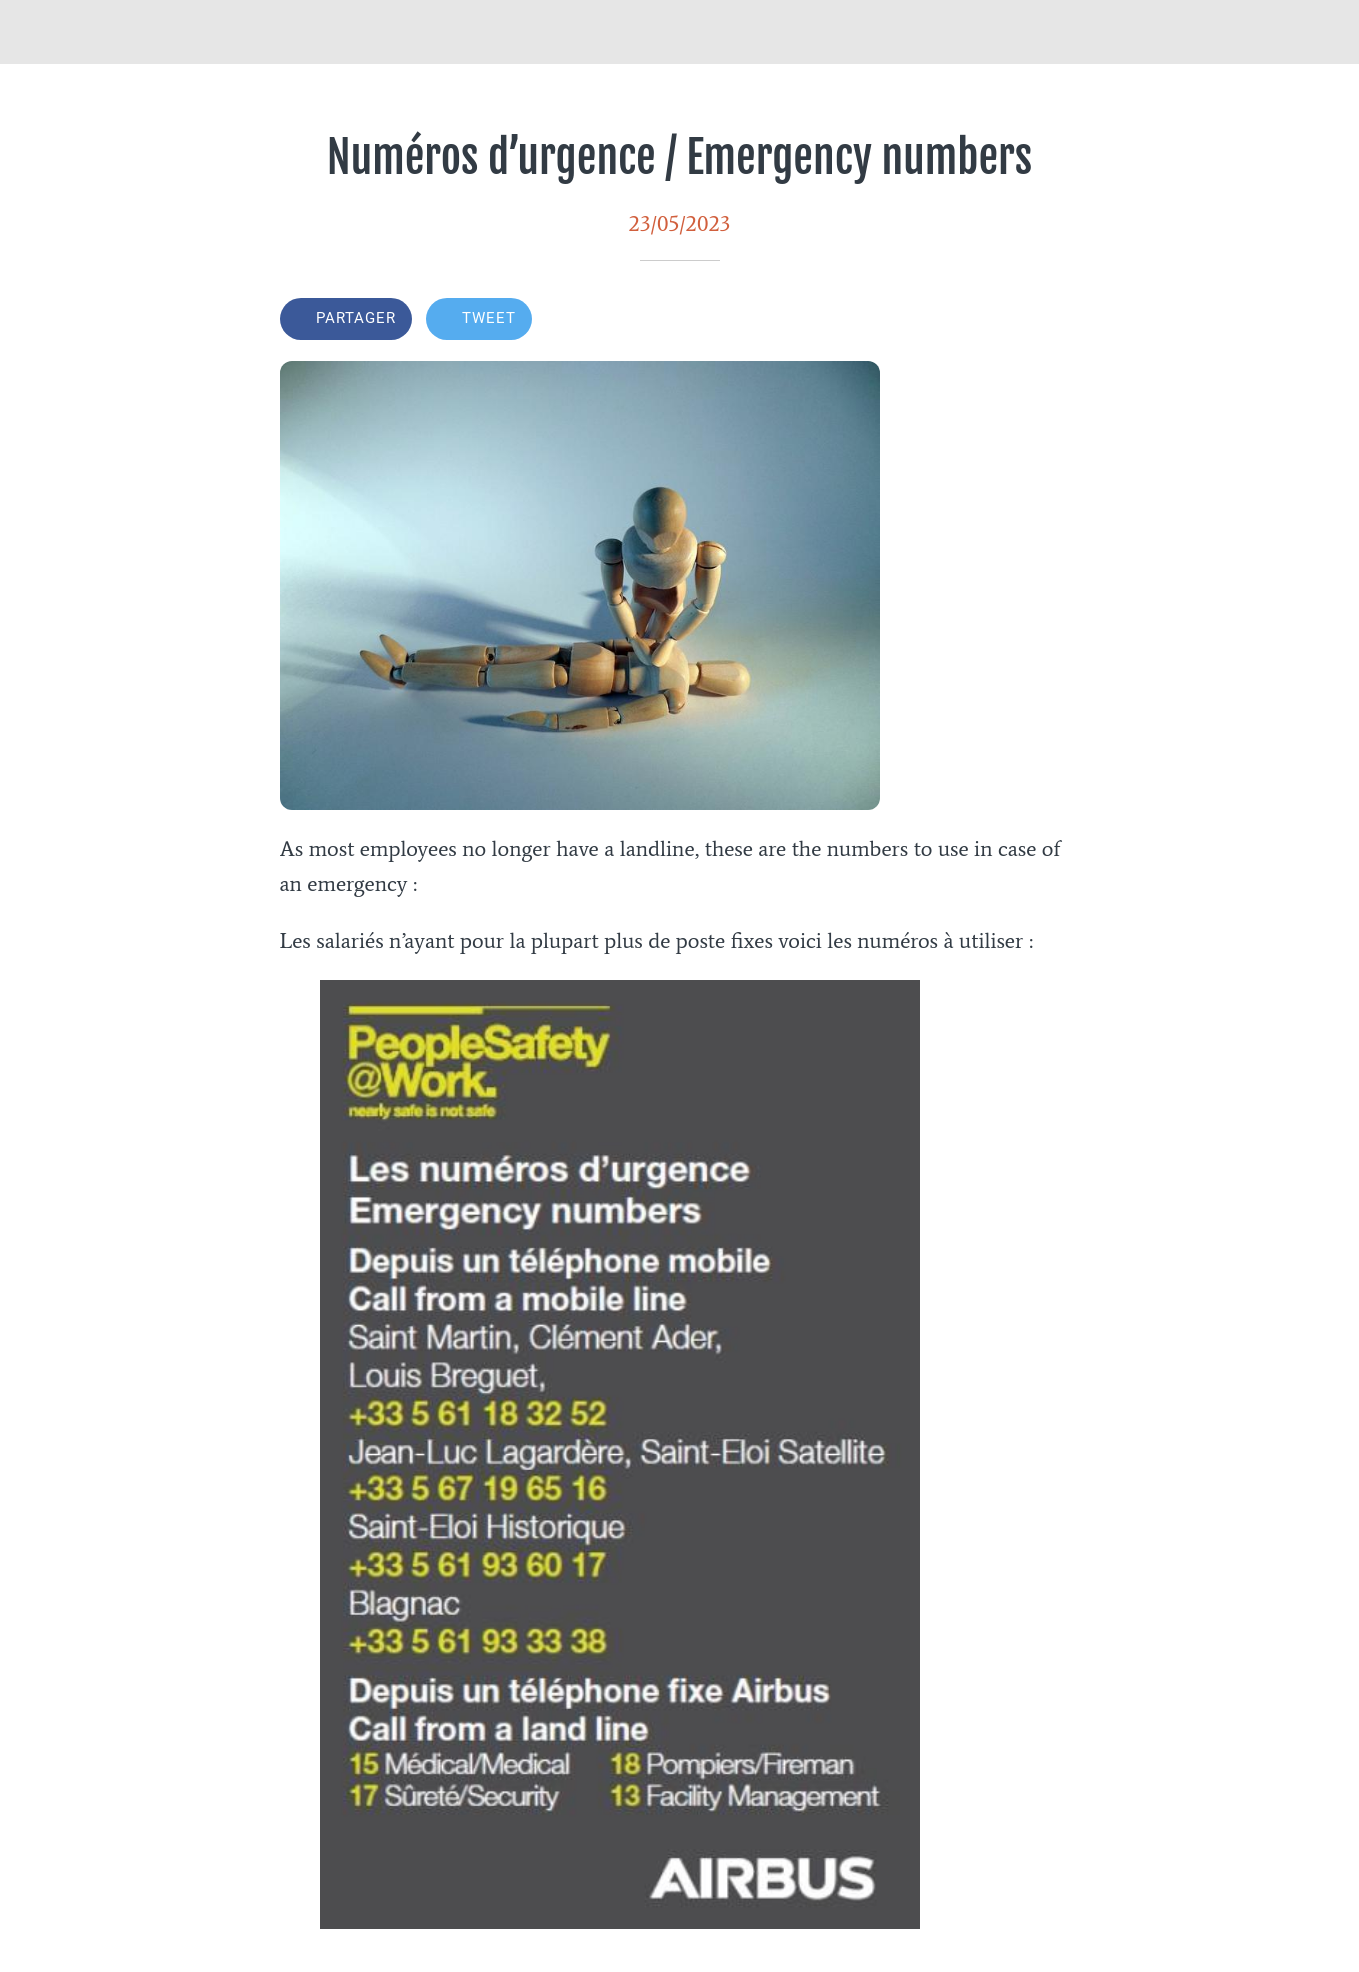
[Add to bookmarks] (1056, 321)
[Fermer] (32, 32)
